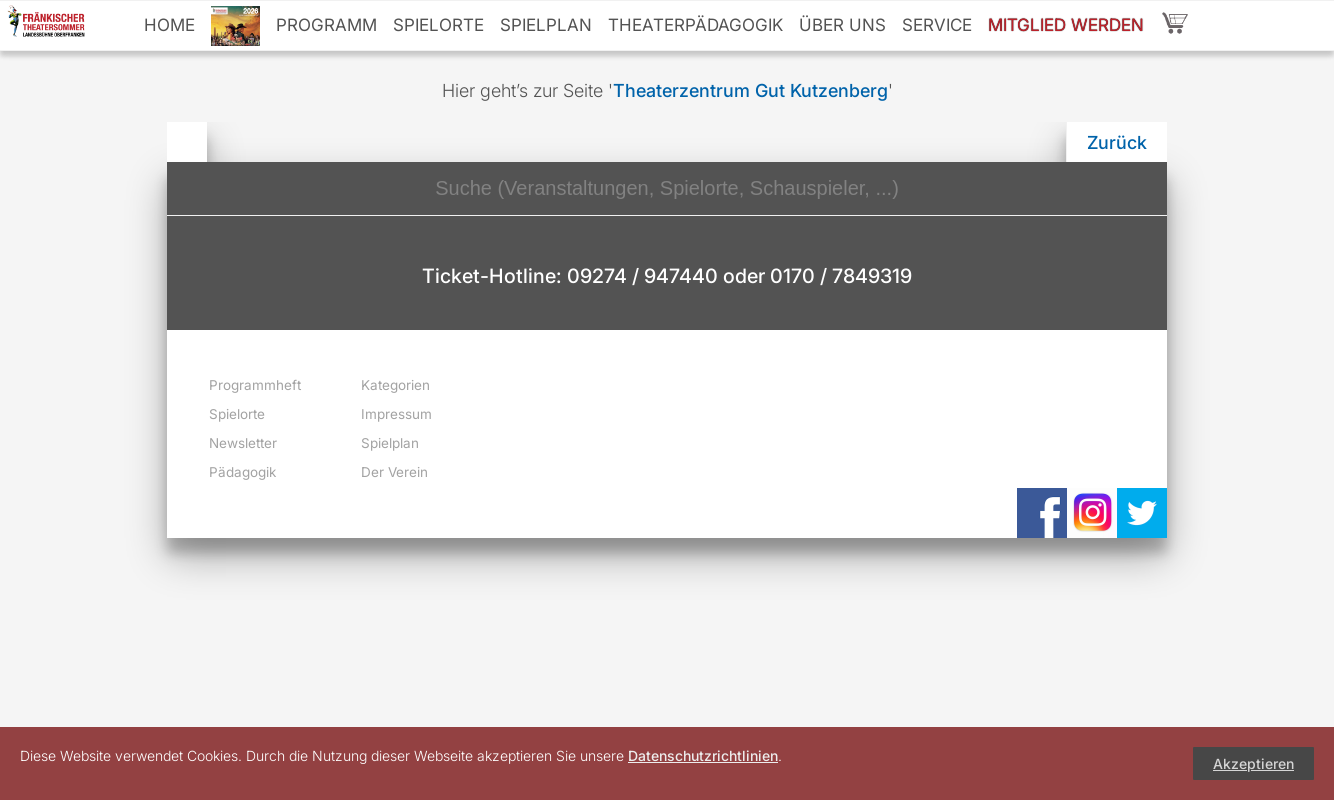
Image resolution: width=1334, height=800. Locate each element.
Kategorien (395, 385)
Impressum (396, 414)
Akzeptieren (1253, 763)
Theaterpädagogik (695, 25)
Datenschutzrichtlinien (703, 755)
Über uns (842, 25)
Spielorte (438, 25)
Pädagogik (242, 472)
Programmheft (255, 385)
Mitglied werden (1066, 25)
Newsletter (243, 443)
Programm (326, 25)
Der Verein (394, 472)
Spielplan (546, 25)
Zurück (1117, 142)
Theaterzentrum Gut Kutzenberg (750, 90)
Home (169, 25)
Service (937, 25)
